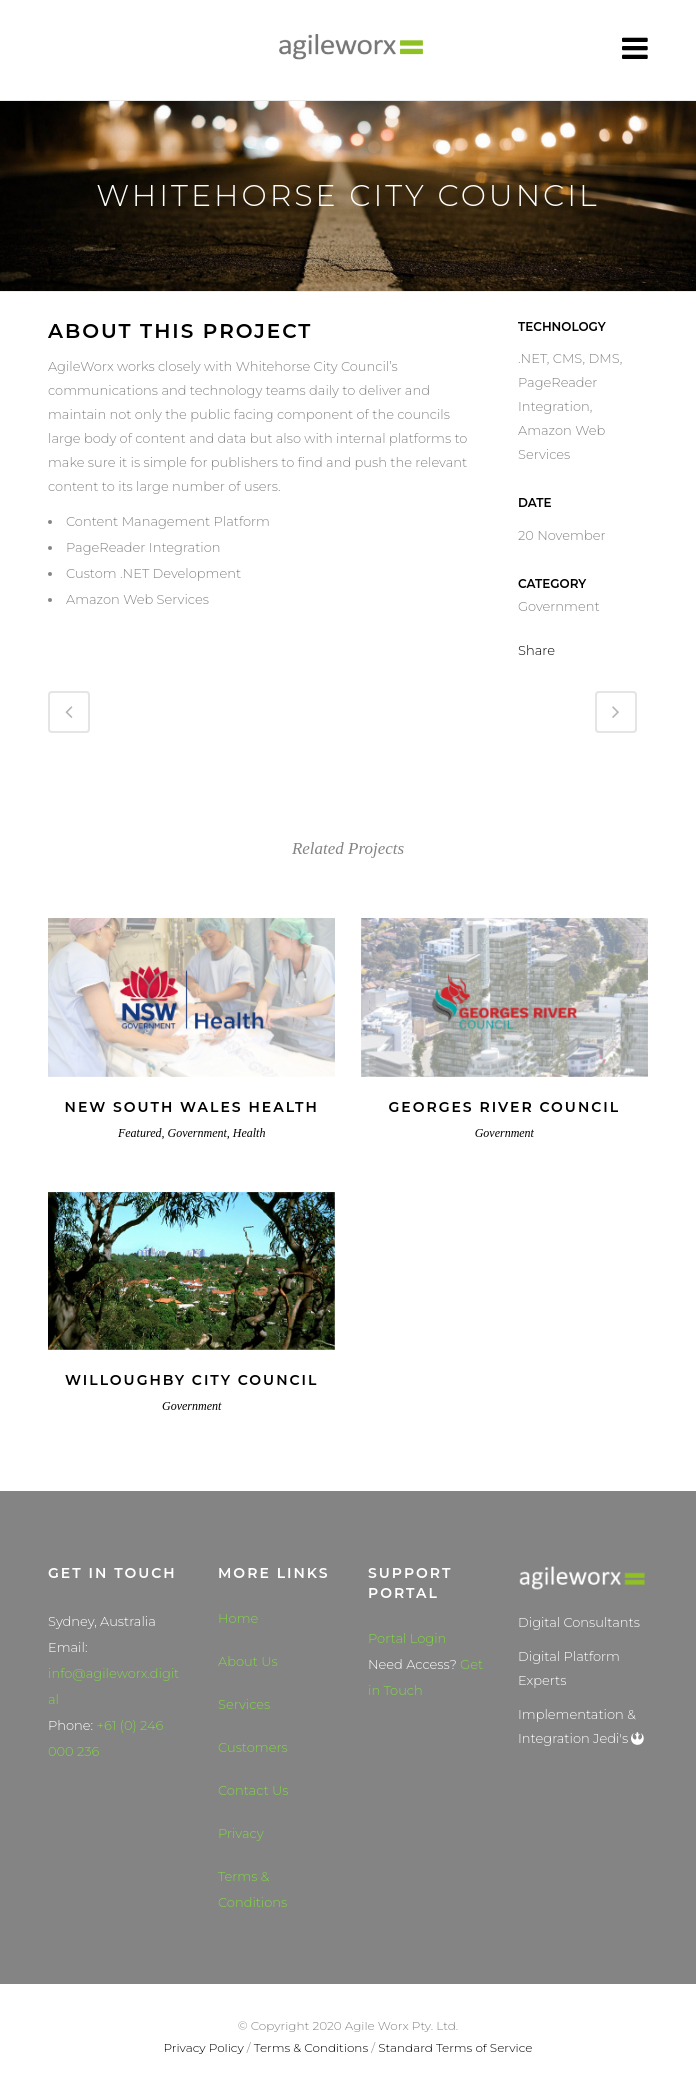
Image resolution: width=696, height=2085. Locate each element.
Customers (253, 1747)
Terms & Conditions (252, 1889)
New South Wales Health (192, 1107)
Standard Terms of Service (455, 2047)
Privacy (241, 1833)
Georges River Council (504, 1107)
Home (238, 1618)
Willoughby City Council (191, 1380)
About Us (248, 1661)
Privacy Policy (204, 2047)
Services (244, 1704)
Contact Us (253, 1790)
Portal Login (407, 1638)
